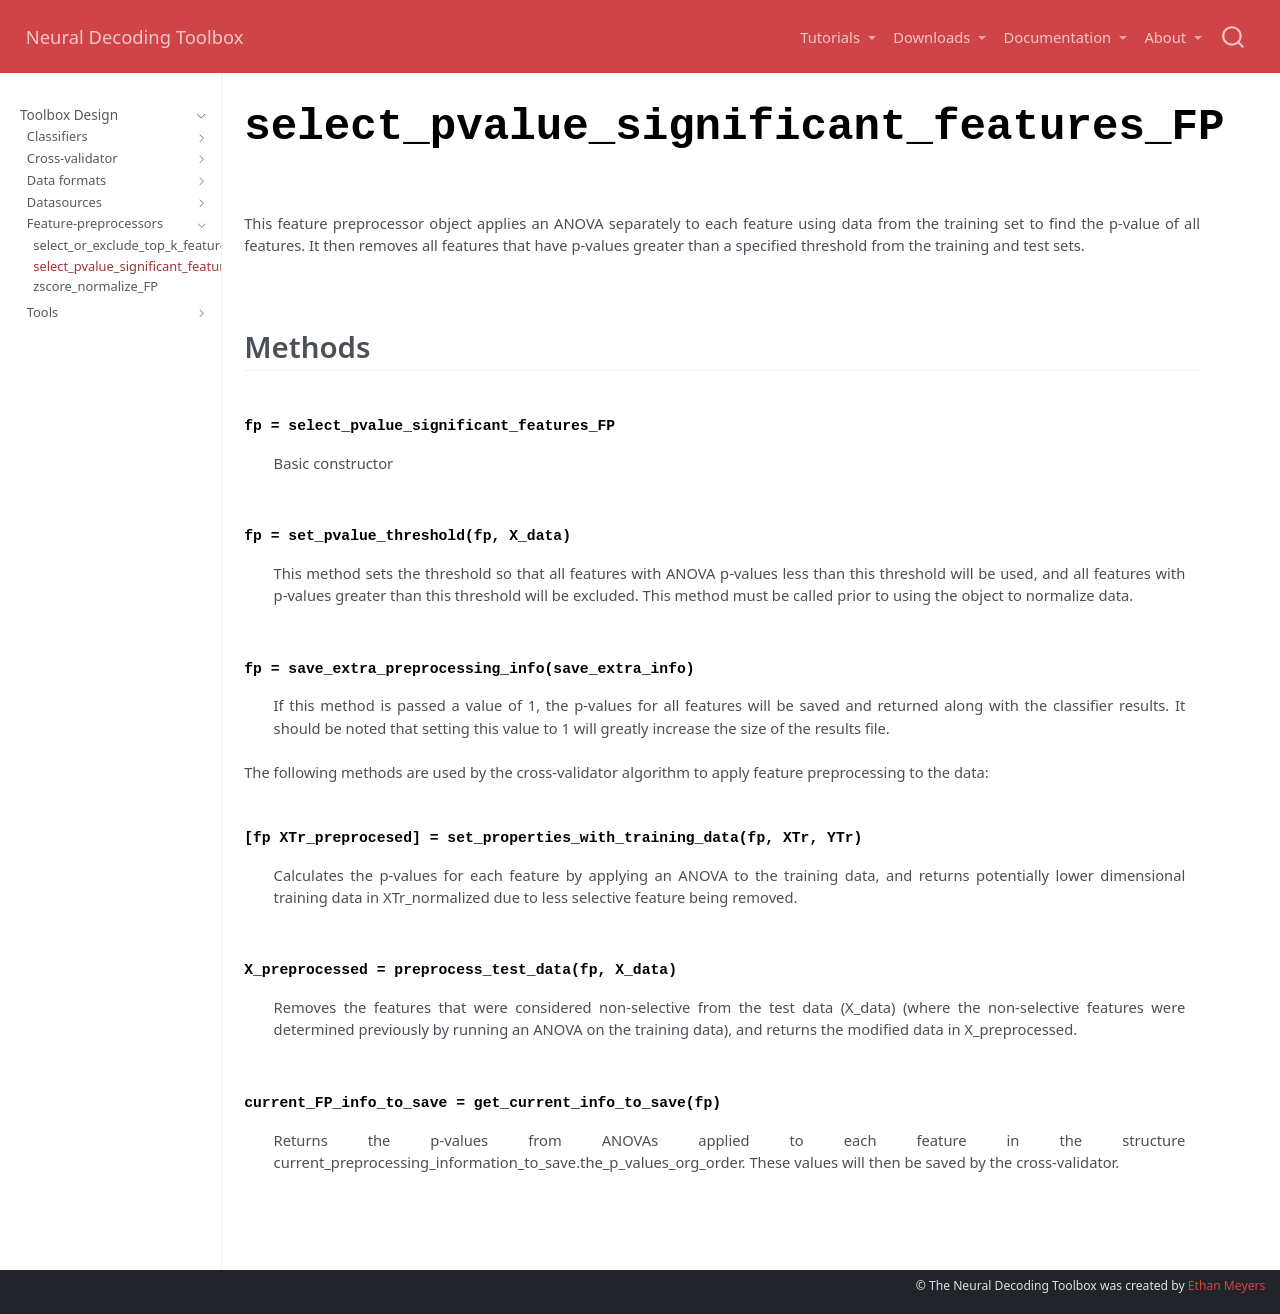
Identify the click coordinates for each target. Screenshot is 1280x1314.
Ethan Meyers (1227, 1285)
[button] (837, 37)
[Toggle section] (197, 116)
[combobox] (1234, 37)
